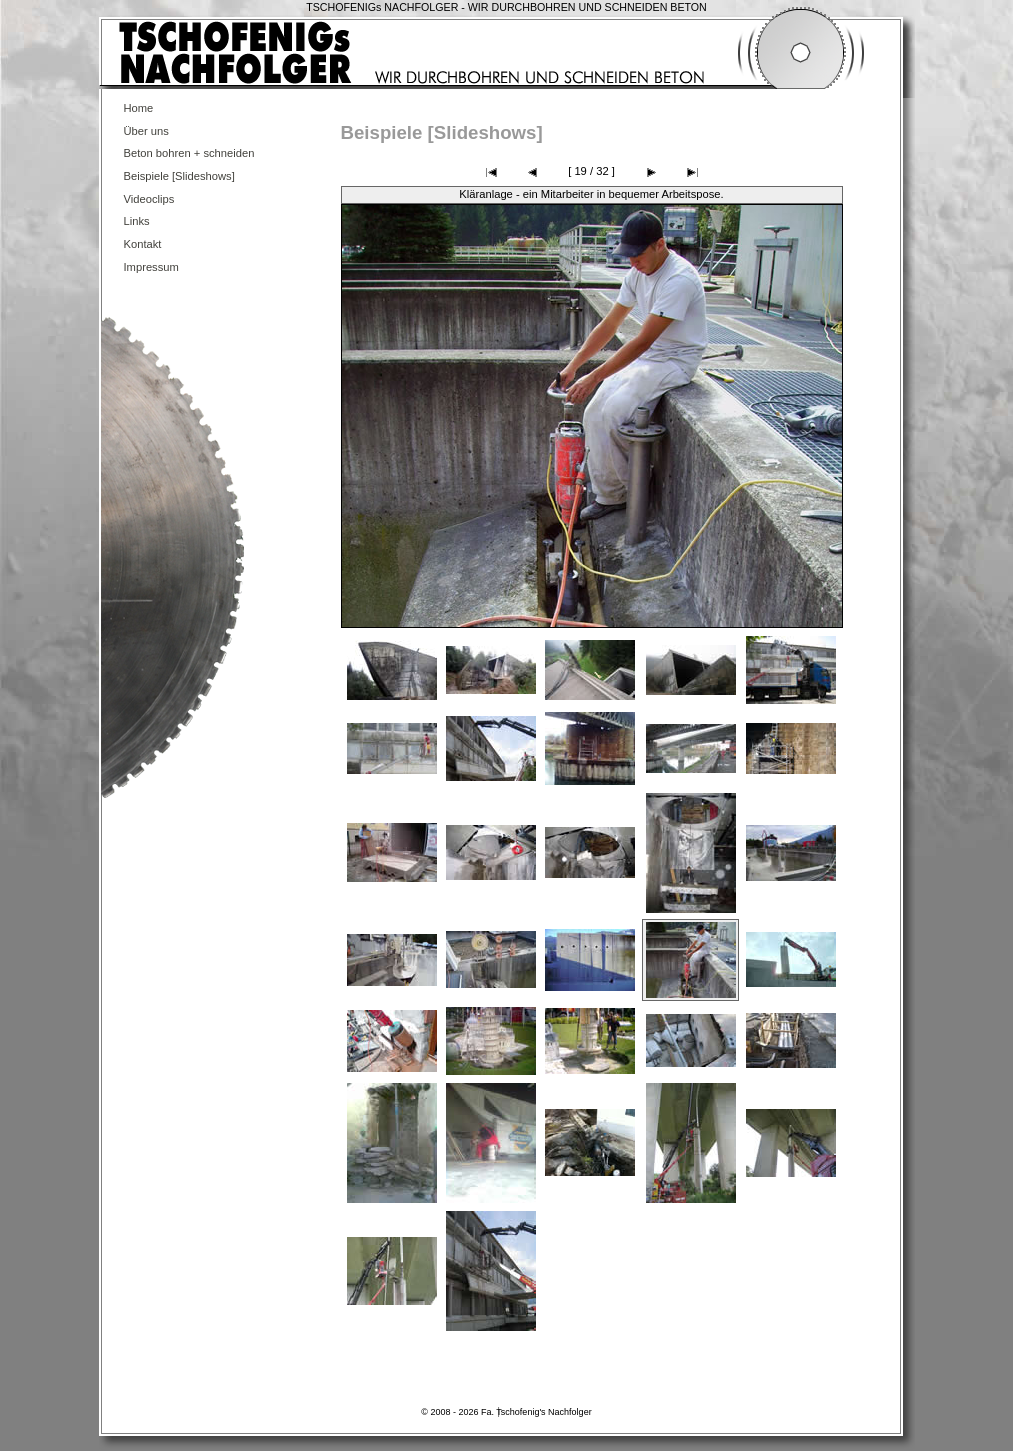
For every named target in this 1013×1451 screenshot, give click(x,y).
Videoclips (149, 199)
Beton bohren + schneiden (189, 153)
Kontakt (143, 244)
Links (137, 221)
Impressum (151, 267)
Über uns (146, 131)
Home (139, 108)
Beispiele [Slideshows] (179, 176)
